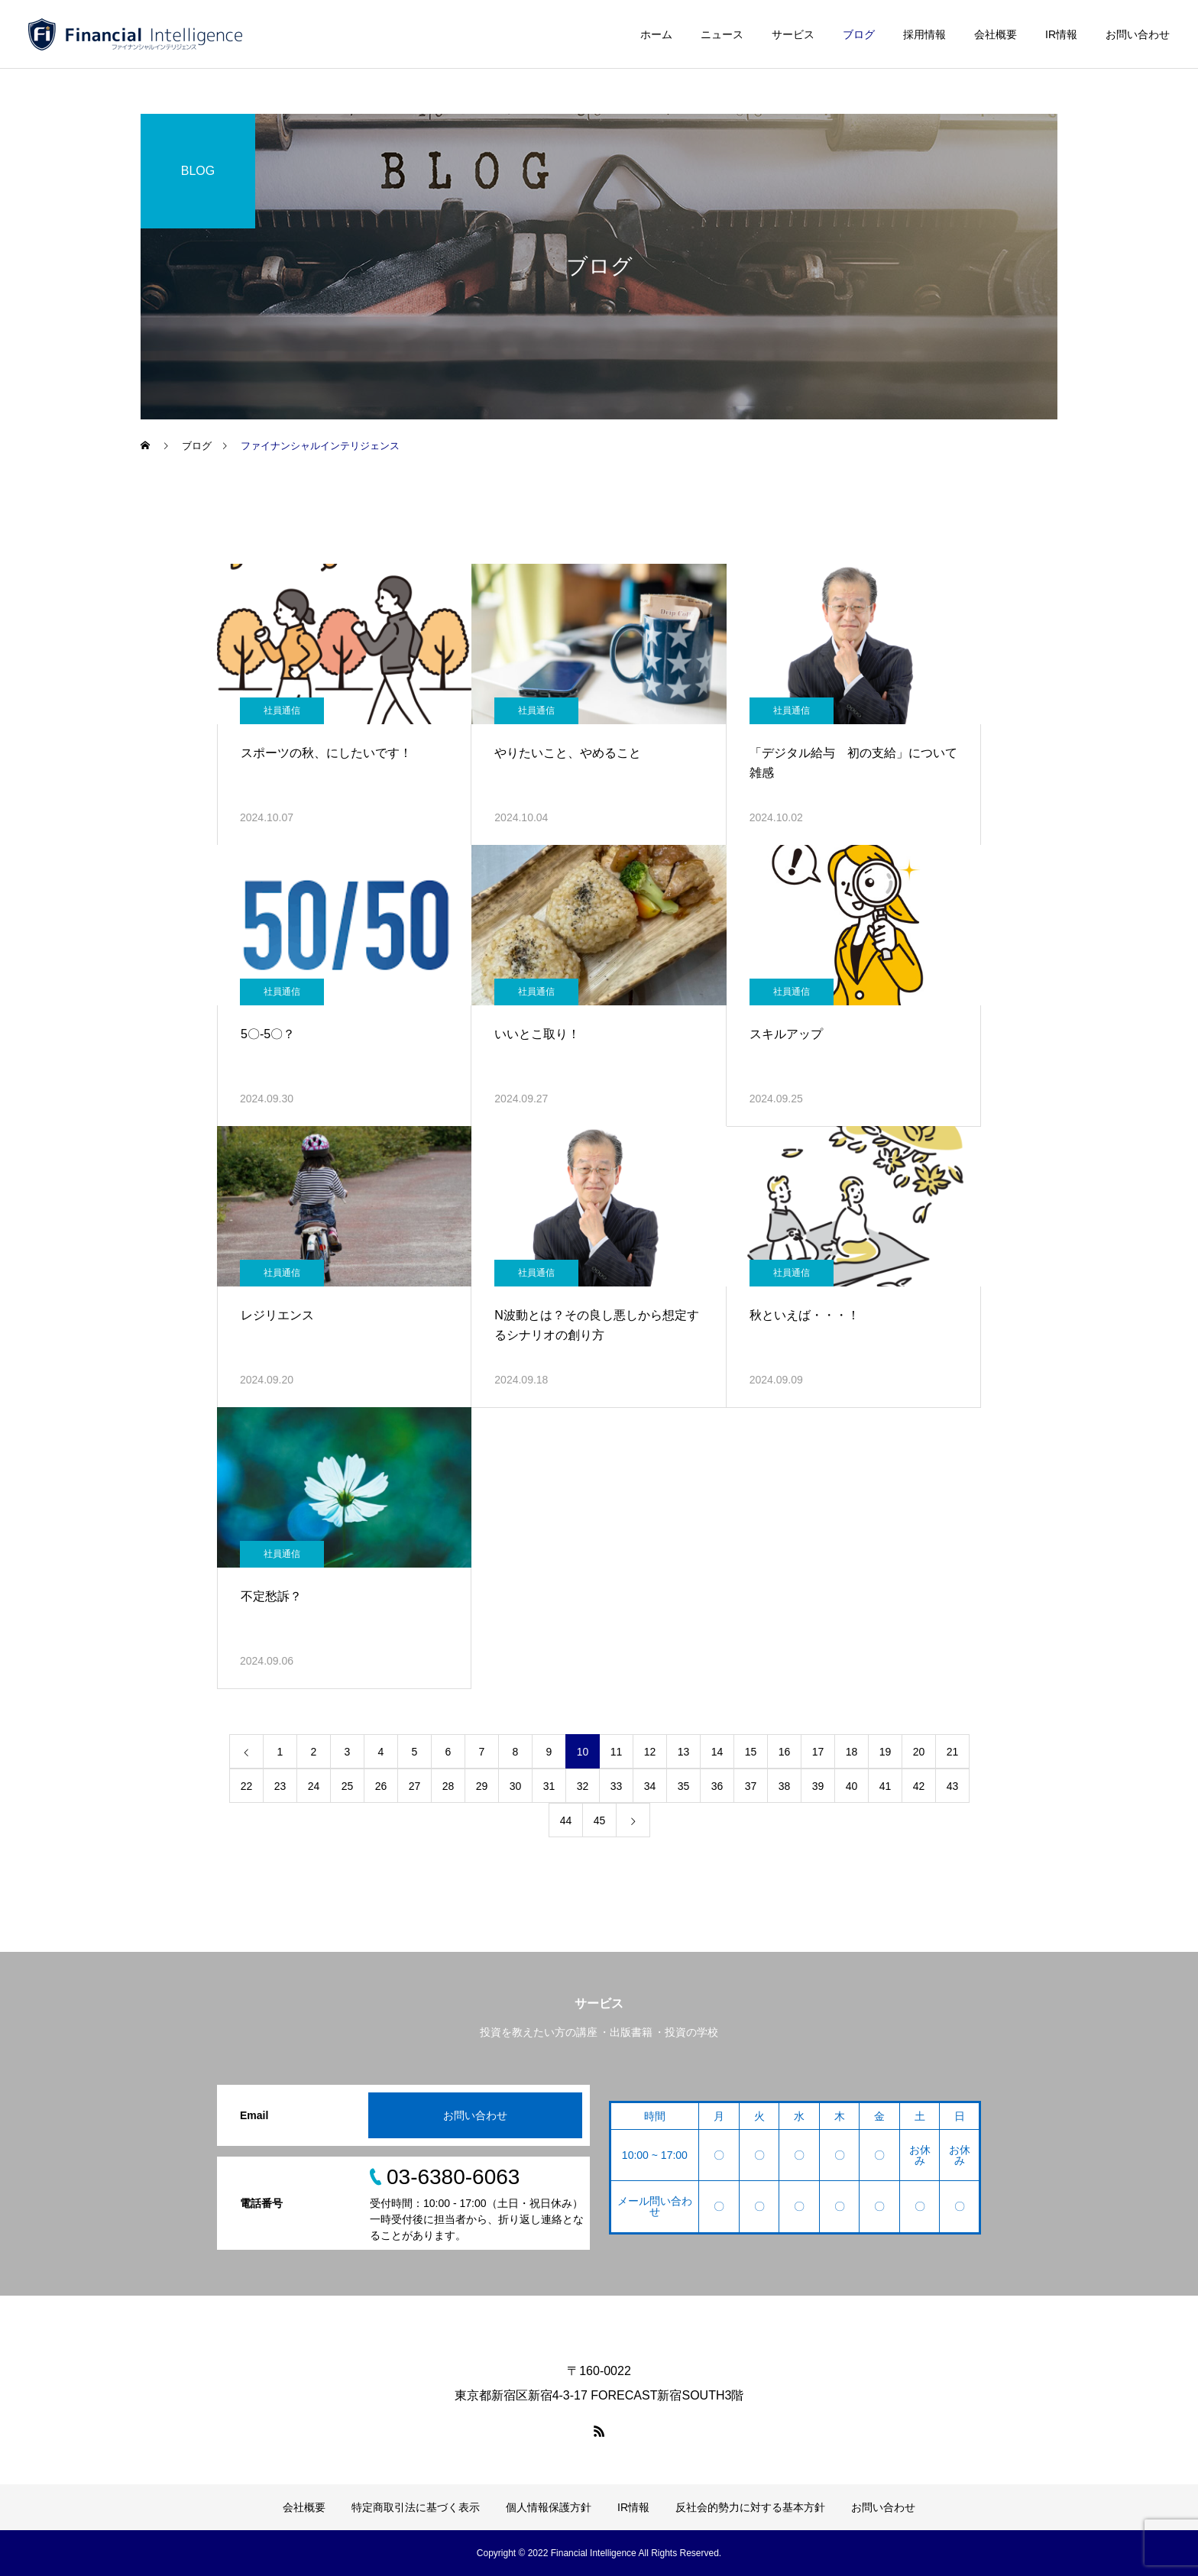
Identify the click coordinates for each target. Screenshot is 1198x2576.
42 (919, 1786)
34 (650, 1786)
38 (785, 1786)
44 (566, 1820)
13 (684, 1752)
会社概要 (995, 34)
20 (919, 1752)
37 (751, 1786)
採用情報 (924, 34)
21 (953, 1752)
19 (885, 1752)
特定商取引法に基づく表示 (415, 2507)
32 (583, 1786)
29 (482, 1786)
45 (600, 1820)
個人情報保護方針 (548, 2507)
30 (516, 1786)
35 (684, 1786)
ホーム (656, 34)
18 (852, 1752)
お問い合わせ (1138, 34)
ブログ (859, 34)
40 (852, 1786)
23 (280, 1786)
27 (415, 1786)
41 (885, 1786)
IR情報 (1061, 34)
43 (953, 1786)
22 (247, 1786)
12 (650, 1752)
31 (549, 1786)
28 (448, 1786)
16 (785, 1752)
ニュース (722, 34)
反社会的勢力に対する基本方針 (750, 2507)
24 (314, 1786)
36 (717, 1786)
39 (818, 1786)
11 (616, 1752)
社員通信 (282, 710)
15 (751, 1752)
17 (818, 1752)
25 (348, 1786)
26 (381, 1786)
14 (717, 1752)
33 (616, 1786)
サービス (793, 34)
